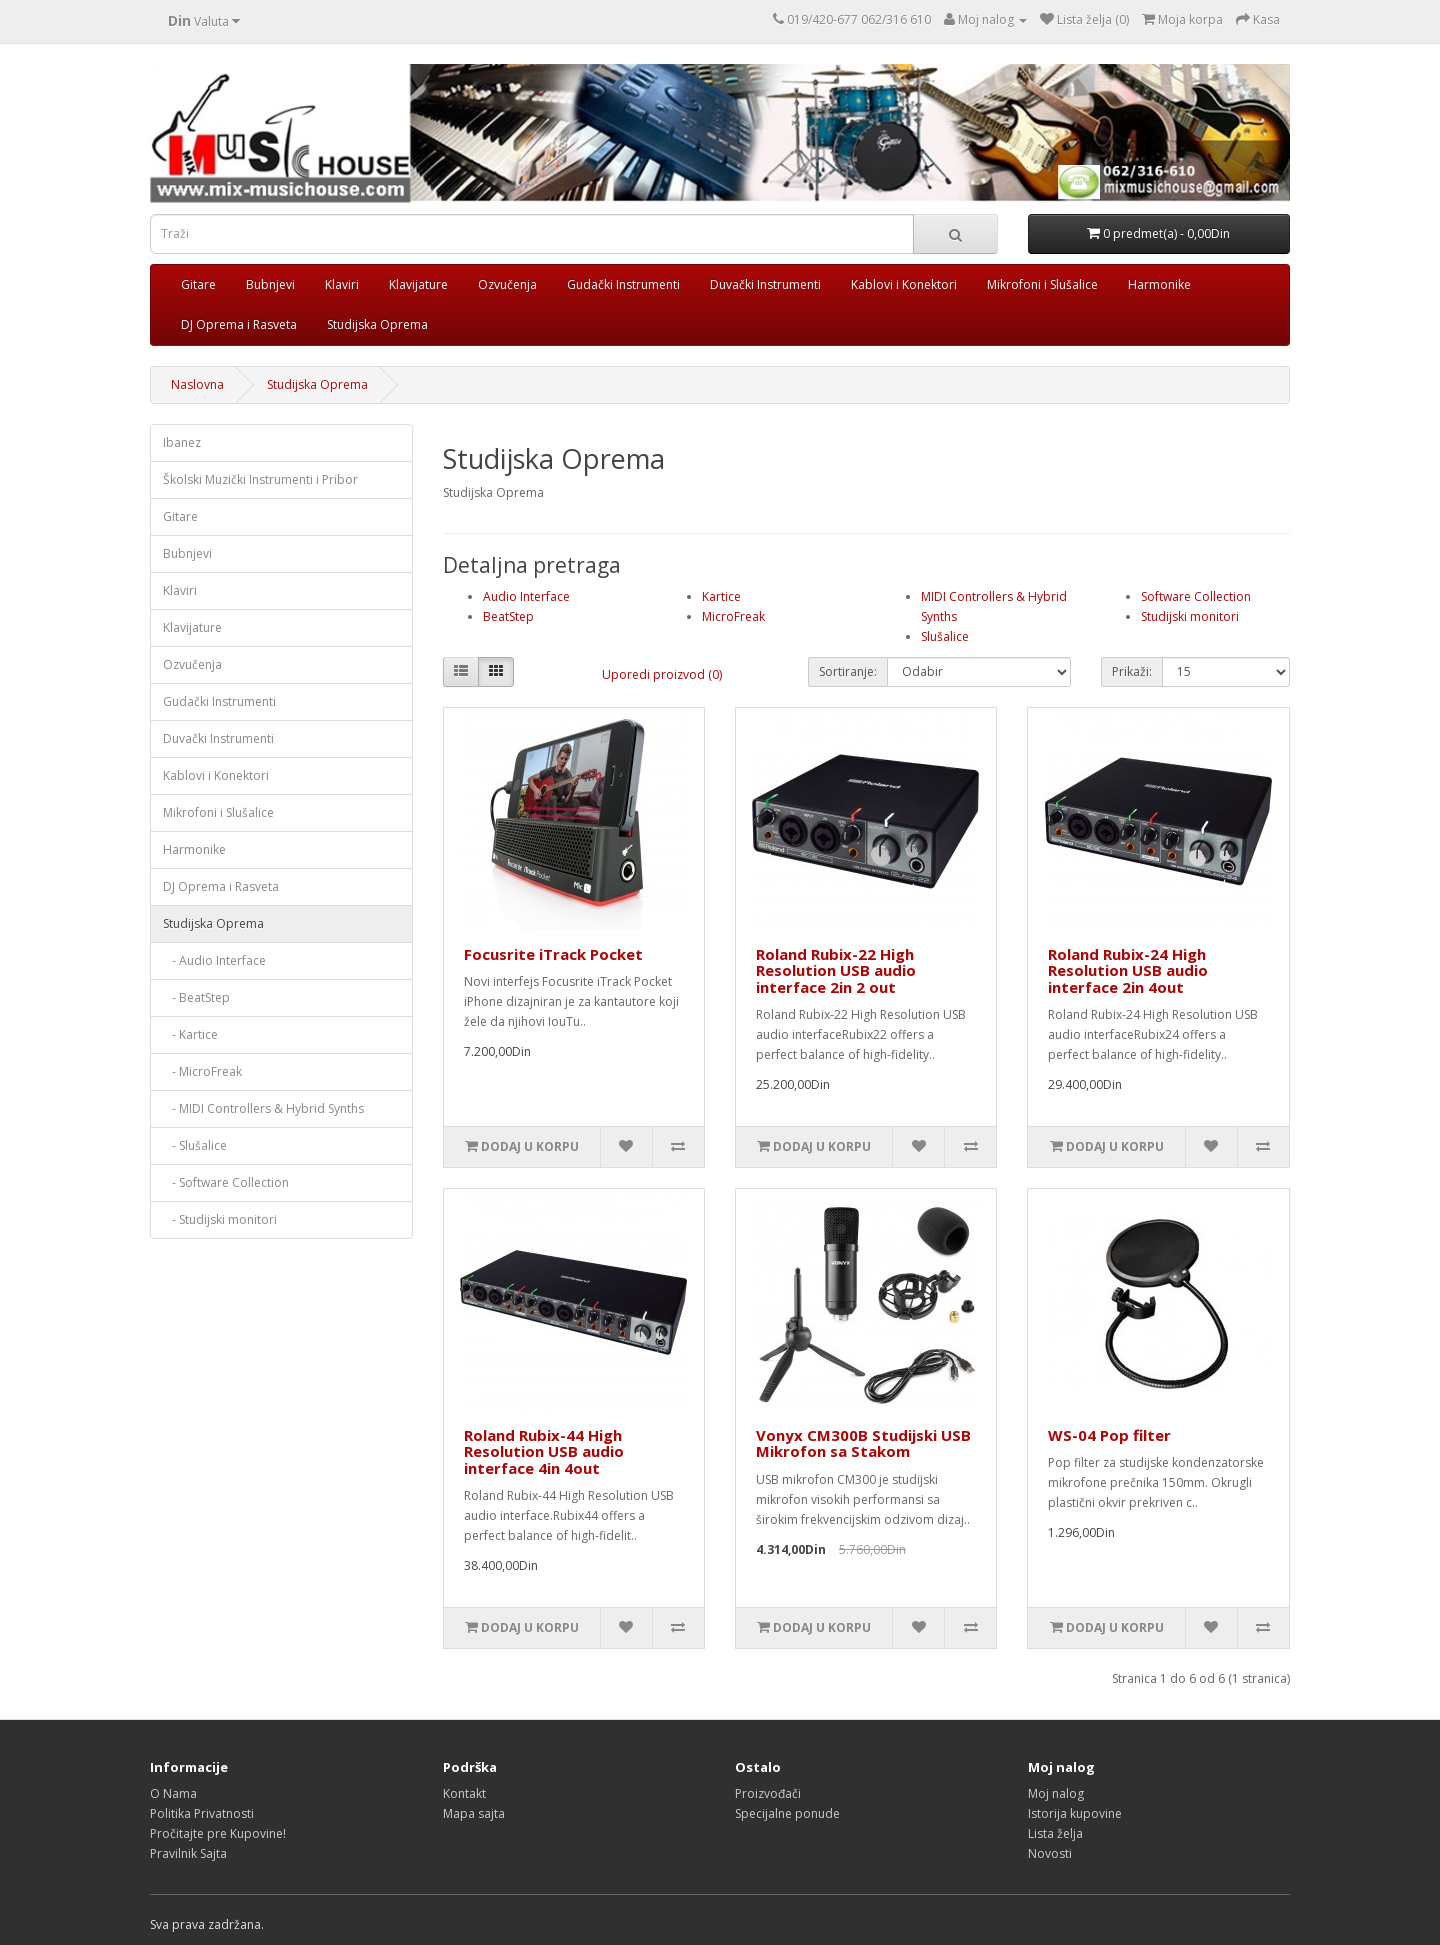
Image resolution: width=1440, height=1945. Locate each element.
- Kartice (190, 1034)
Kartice (721, 596)
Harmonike (1159, 284)
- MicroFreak (202, 1071)
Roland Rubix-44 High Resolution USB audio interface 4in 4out (544, 1451)
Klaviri (342, 284)
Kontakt (464, 1793)
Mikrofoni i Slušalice (1042, 284)
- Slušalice (195, 1145)
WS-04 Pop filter (1109, 1435)
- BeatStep (196, 997)
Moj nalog (1056, 1793)
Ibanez (182, 442)
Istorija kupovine (1075, 1813)
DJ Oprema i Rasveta (239, 324)
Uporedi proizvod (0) (662, 674)
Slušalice (945, 636)
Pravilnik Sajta (188, 1853)
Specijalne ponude (787, 1813)
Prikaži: (1132, 671)
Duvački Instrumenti (765, 284)
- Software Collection (226, 1182)
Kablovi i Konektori (904, 284)
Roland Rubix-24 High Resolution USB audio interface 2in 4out (1128, 970)
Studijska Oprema (377, 324)
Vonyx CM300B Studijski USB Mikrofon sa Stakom (863, 1443)
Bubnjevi (270, 284)
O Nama (173, 1793)
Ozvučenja (507, 284)
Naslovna (197, 384)
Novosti (1050, 1853)
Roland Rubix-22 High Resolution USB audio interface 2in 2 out (836, 970)
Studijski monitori (1190, 616)
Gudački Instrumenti (623, 284)
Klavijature (418, 284)
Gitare (198, 284)
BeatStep (508, 616)
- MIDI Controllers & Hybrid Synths (263, 1108)
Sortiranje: (848, 671)
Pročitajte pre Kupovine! (218, 1833)
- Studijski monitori (220, 1219)
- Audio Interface (214, 960)
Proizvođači (768, 1793)
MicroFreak (733, 616)
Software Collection (1196, 596)
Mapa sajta (474, 1813)
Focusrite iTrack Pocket (553, 954)
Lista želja (1055, 1833)
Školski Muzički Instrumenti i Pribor (260, 479)
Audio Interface (526, 596)
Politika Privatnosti (202, 1813)
